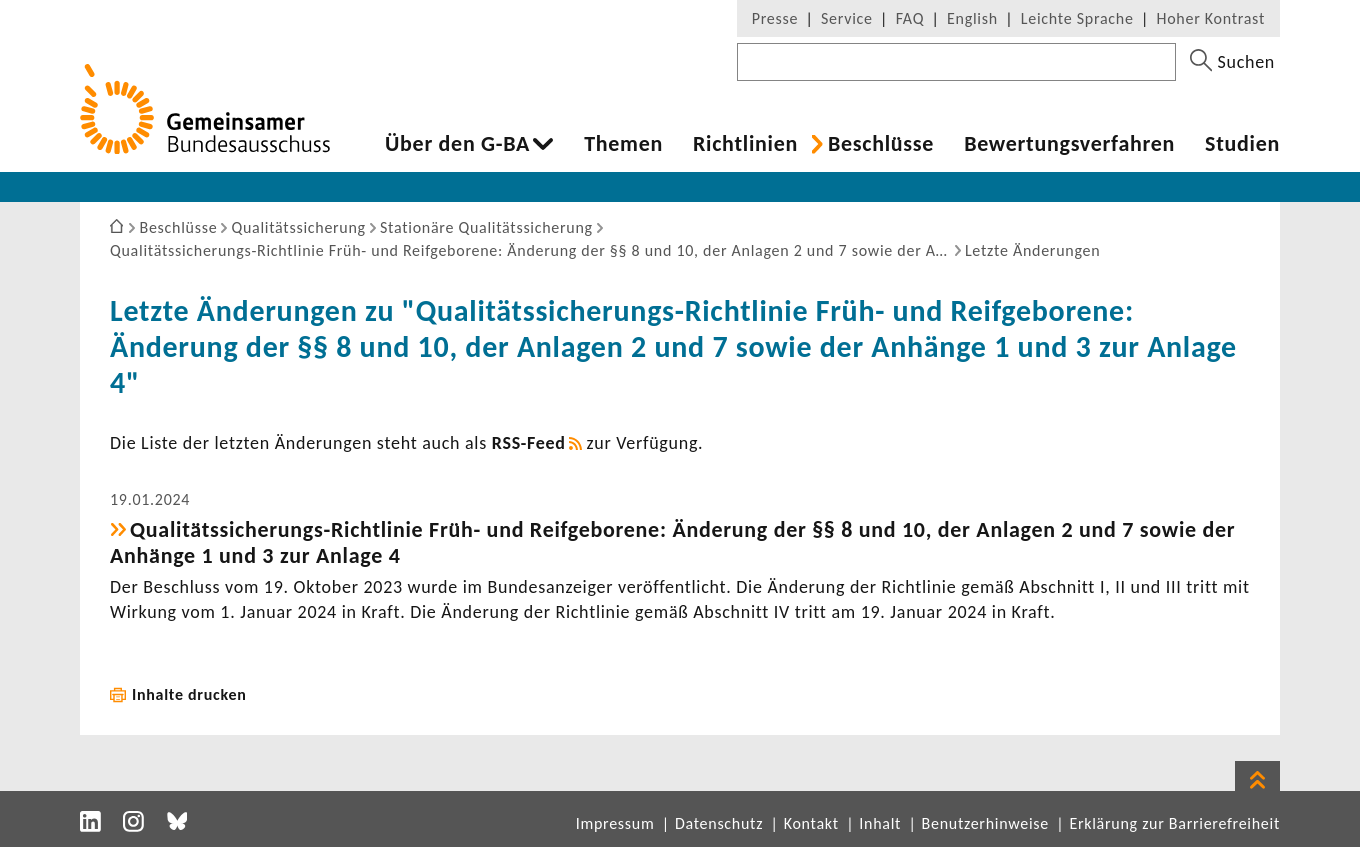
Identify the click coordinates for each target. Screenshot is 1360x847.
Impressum (615, 823)
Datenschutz (719, 823)
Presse (775, 18)
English (972, 18)
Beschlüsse (881, 144)
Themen (623, 144)
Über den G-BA (457, 144)
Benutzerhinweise (985, 823)
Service (847, 18)
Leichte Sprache (1077, 18)
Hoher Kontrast (1211, 18)
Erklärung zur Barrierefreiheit (1174, 823)
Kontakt (811, 823)
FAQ (910, 18)
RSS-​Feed (529, 443)
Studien (1242, 144)
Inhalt (880, 823)
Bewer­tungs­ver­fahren (1069, 144)
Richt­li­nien (745, 144)
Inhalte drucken (189, 694)
